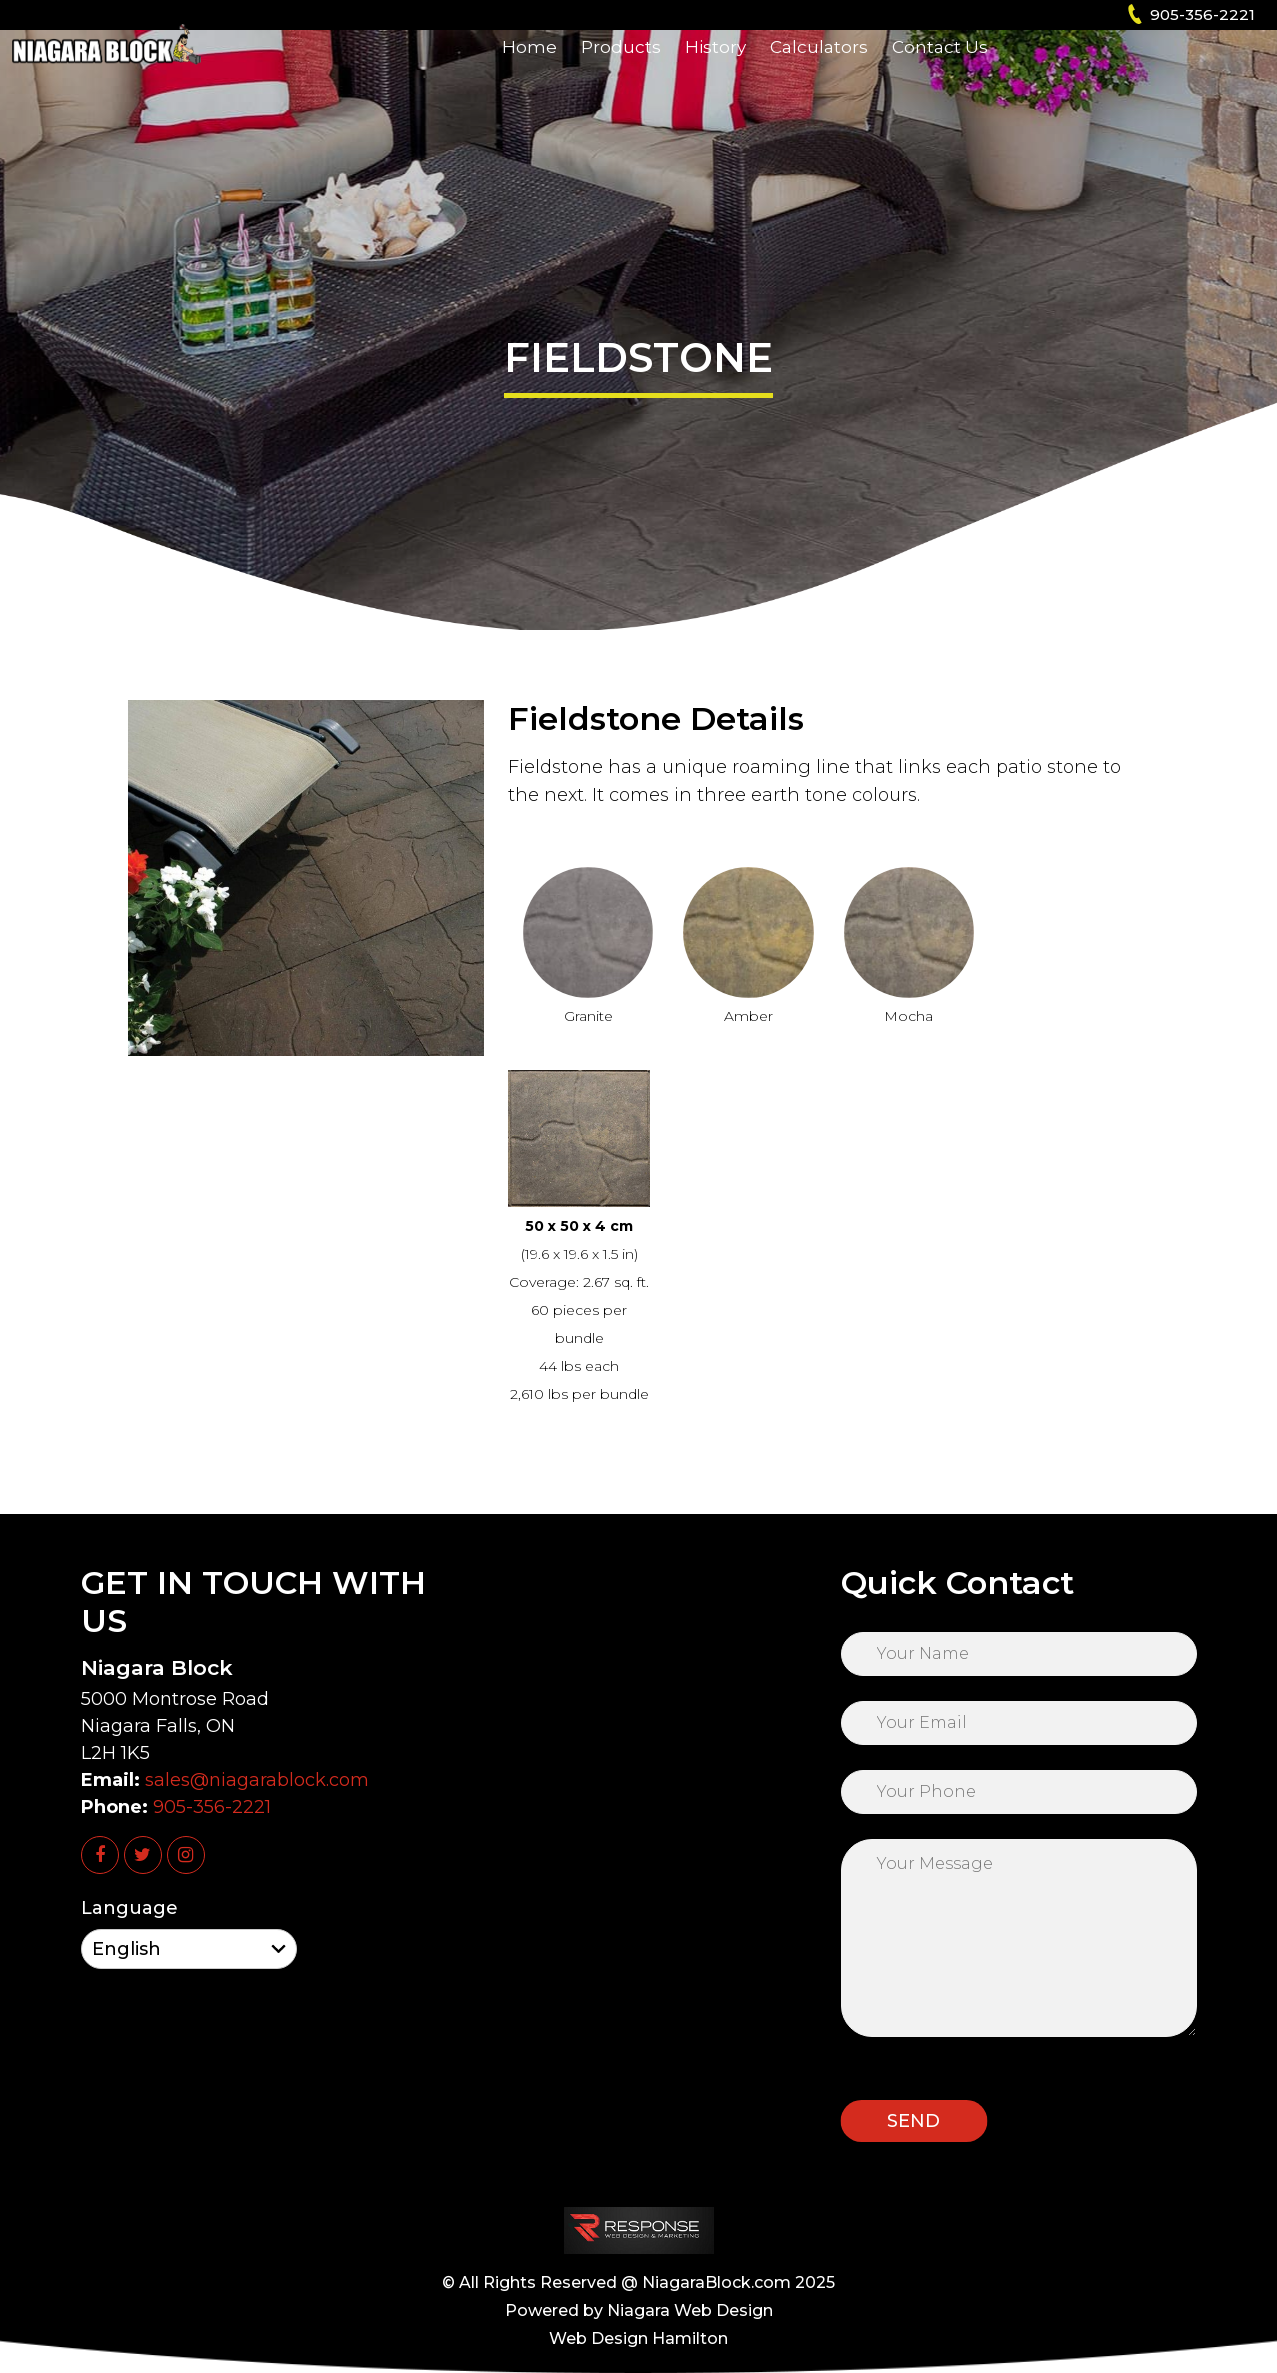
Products (621, 75)
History (715, 75)
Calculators (819, 75)
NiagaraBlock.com (716, 2282)
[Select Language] (189, 1949)
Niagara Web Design (690, 2310)
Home (529, 75)
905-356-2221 (1202, 14)
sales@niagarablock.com (257, 1780)
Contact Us (940, 75)
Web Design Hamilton (638, 2338)
